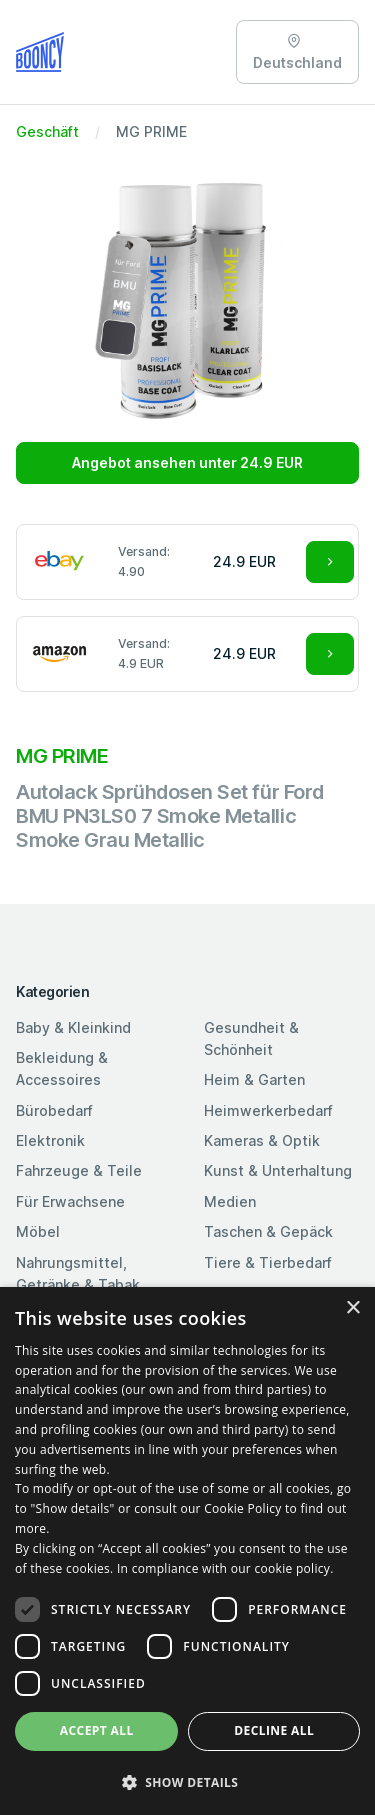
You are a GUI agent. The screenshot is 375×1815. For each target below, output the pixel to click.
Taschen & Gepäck (268, 1231)
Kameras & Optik (262, 1140)
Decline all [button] (274, 1730)
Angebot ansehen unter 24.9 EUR (187, 462)
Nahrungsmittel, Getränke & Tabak (78, 1273)
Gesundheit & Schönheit (251, 1038)
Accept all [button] (97, 1730)
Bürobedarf (54, 1110)
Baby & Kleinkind (73, 1027)
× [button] (352, 1308)
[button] (187, 1782)
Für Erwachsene (70, 1201)
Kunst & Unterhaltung (278, 1170)
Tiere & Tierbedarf (268, 1262)
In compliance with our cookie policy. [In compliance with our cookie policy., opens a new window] (225, 1568)
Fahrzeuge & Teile (79, 1170)
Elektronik (50, 1140)
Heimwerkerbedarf (268, 1110)
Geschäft (47, 131)
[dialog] (187, 1551)
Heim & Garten (254, 1079)
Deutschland (297, 52)
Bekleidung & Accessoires (62, 1068)
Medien (230, 1201)
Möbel (38, 1231)
